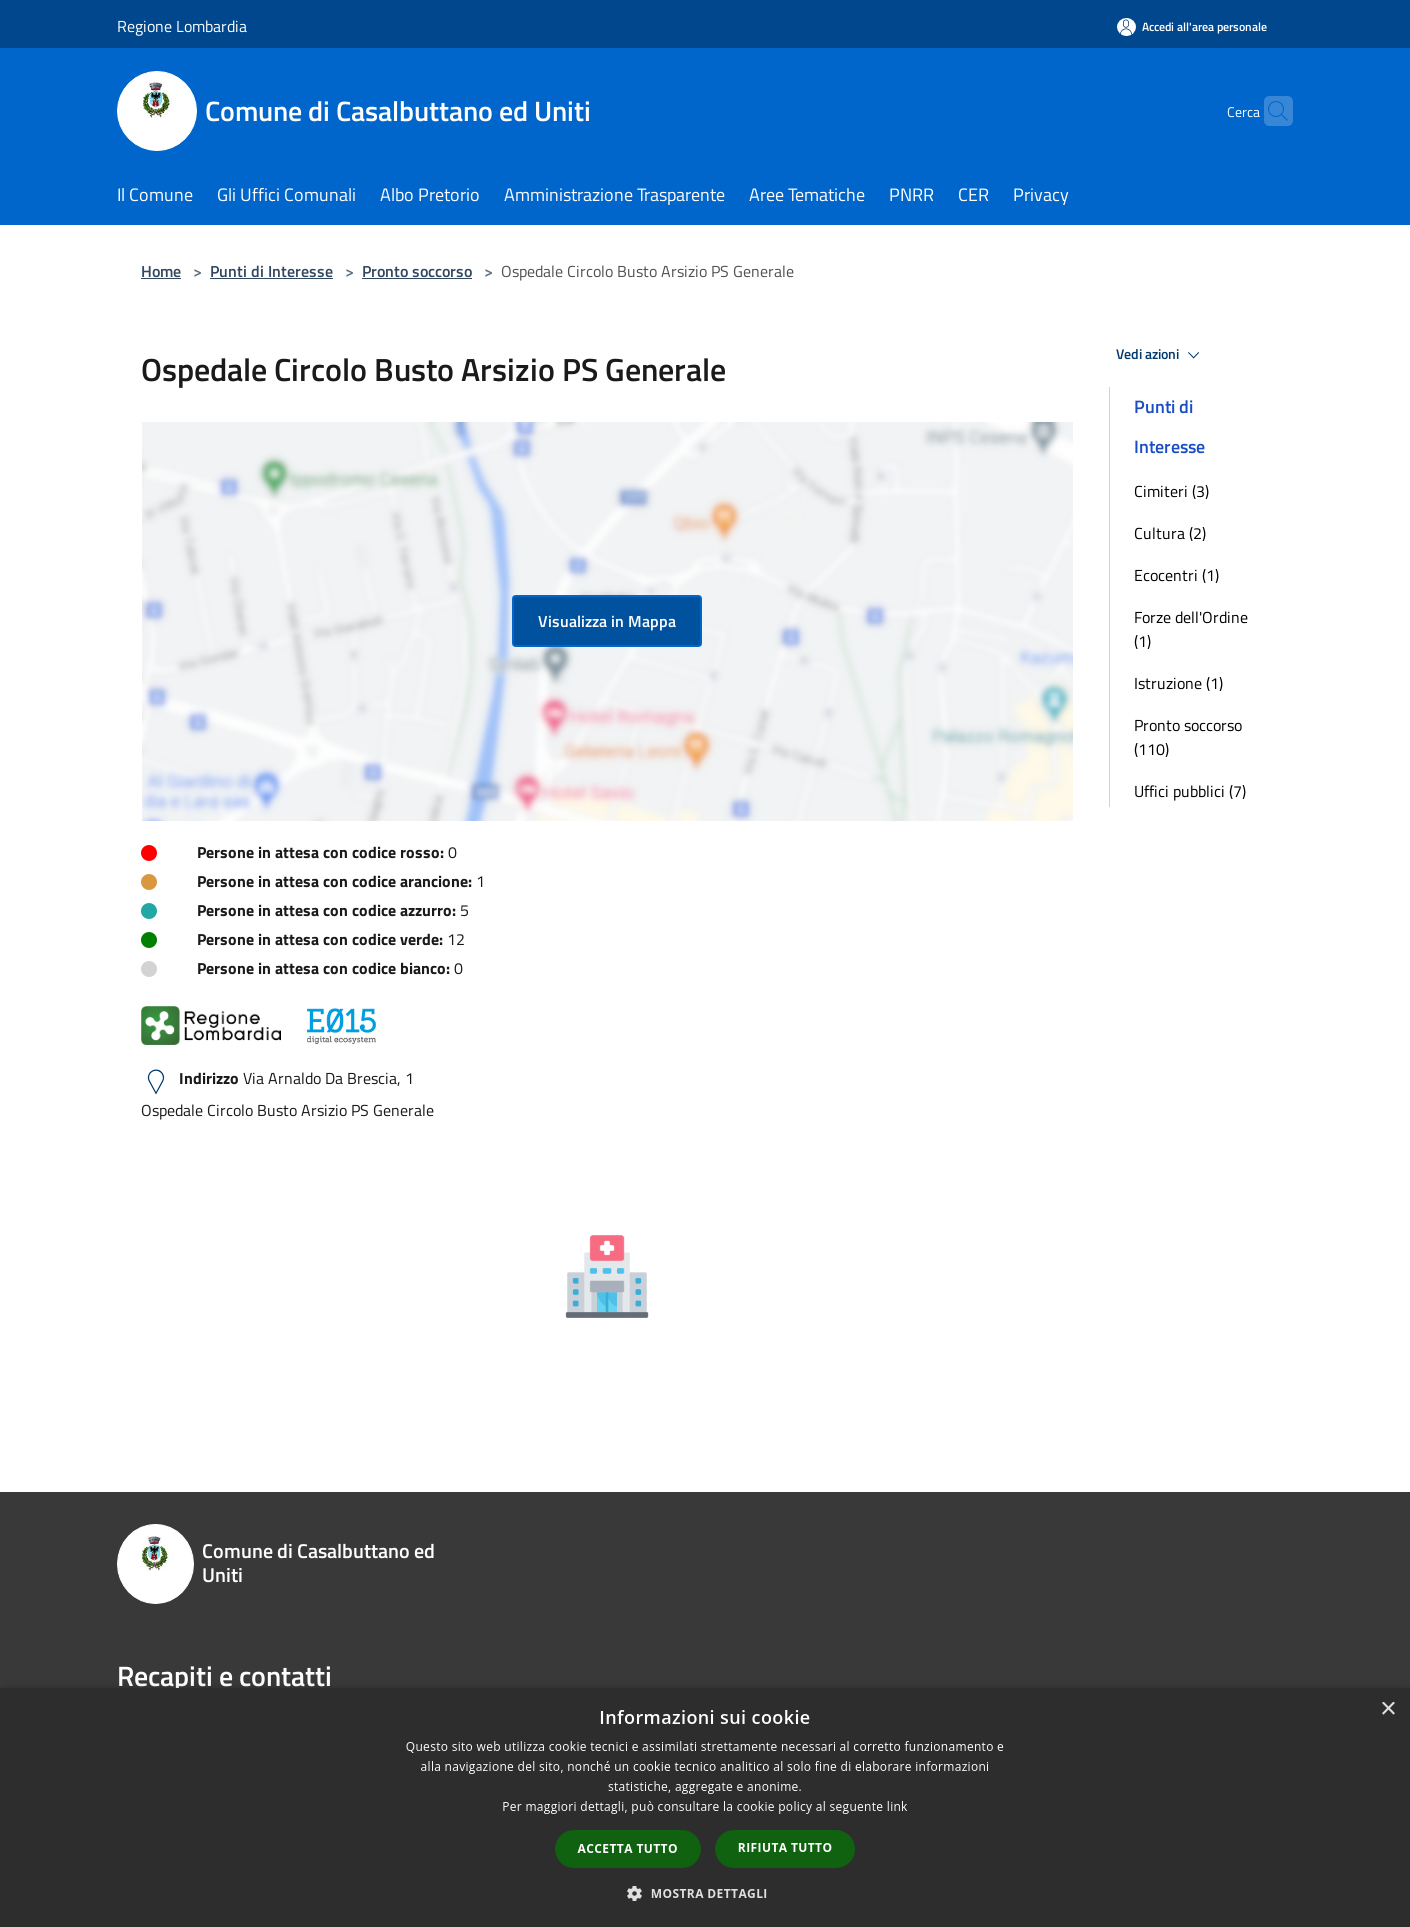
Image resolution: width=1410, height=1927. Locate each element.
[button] (705, 1893)
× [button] (1387, 1709)
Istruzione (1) (1178, 683)
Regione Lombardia (182, 26)
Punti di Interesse (271, 271)
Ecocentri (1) (1176, 575)
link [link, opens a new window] (897, 1806)
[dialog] (705, 1807)
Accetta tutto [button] (628, 1848)
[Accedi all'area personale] (1192, 26)
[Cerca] (1269, 111)
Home (161, 271)
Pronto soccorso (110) (1188, 737)
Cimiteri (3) (1171, 491)
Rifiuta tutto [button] (785, 1847)
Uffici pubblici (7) (1190, 791)
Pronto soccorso (417, 271)
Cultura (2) (1170, 533)
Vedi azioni (1161, 355)
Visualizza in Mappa (607, 621)
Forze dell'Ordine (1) (1191, 629)
